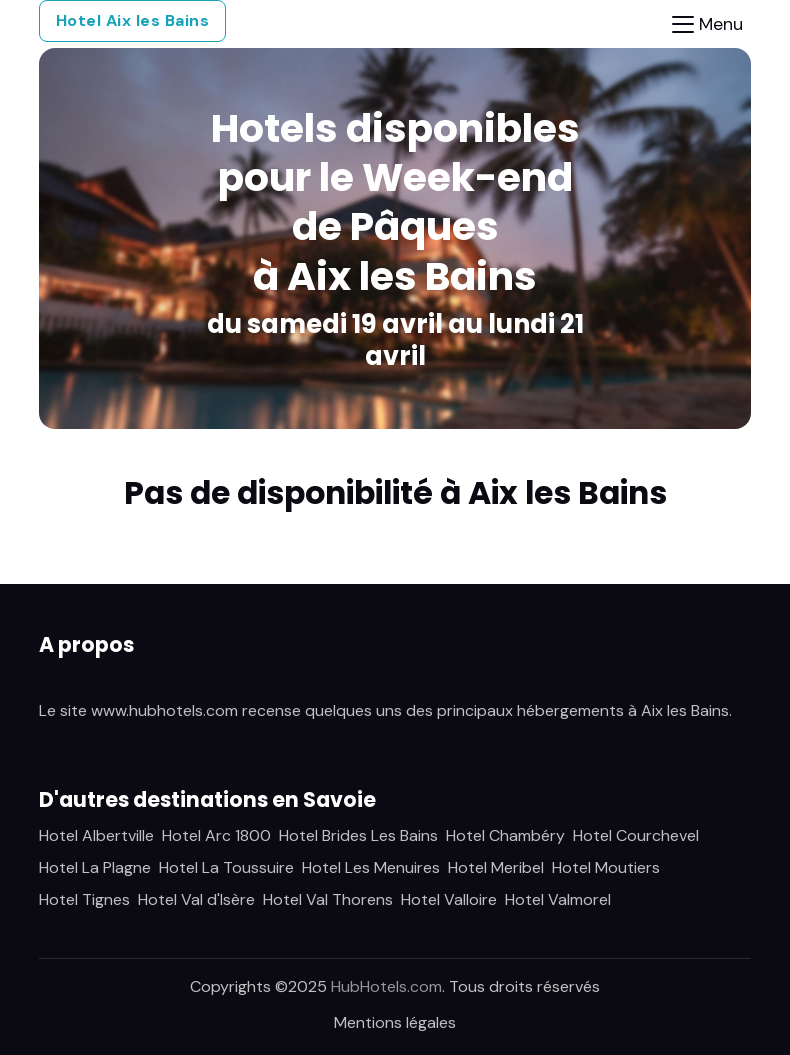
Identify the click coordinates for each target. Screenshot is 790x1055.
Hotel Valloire (449, 899)
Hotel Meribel (496, 867)
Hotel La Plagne (95, 867)
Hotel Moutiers (606, 867)
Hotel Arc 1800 (216, 835)
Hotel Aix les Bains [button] (133, 20)
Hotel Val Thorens (328, 899)
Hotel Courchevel (636, 835)
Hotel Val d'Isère (196, 899)
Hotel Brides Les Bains (358, 835)
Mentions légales (395, 1022)
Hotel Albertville (96, 835)
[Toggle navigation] (707, 24)
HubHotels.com (386, 986)
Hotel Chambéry (505, 835)
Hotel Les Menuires (371, 867)
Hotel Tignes (84, 899)
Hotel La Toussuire (226, 867)
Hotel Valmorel (558, 899)
